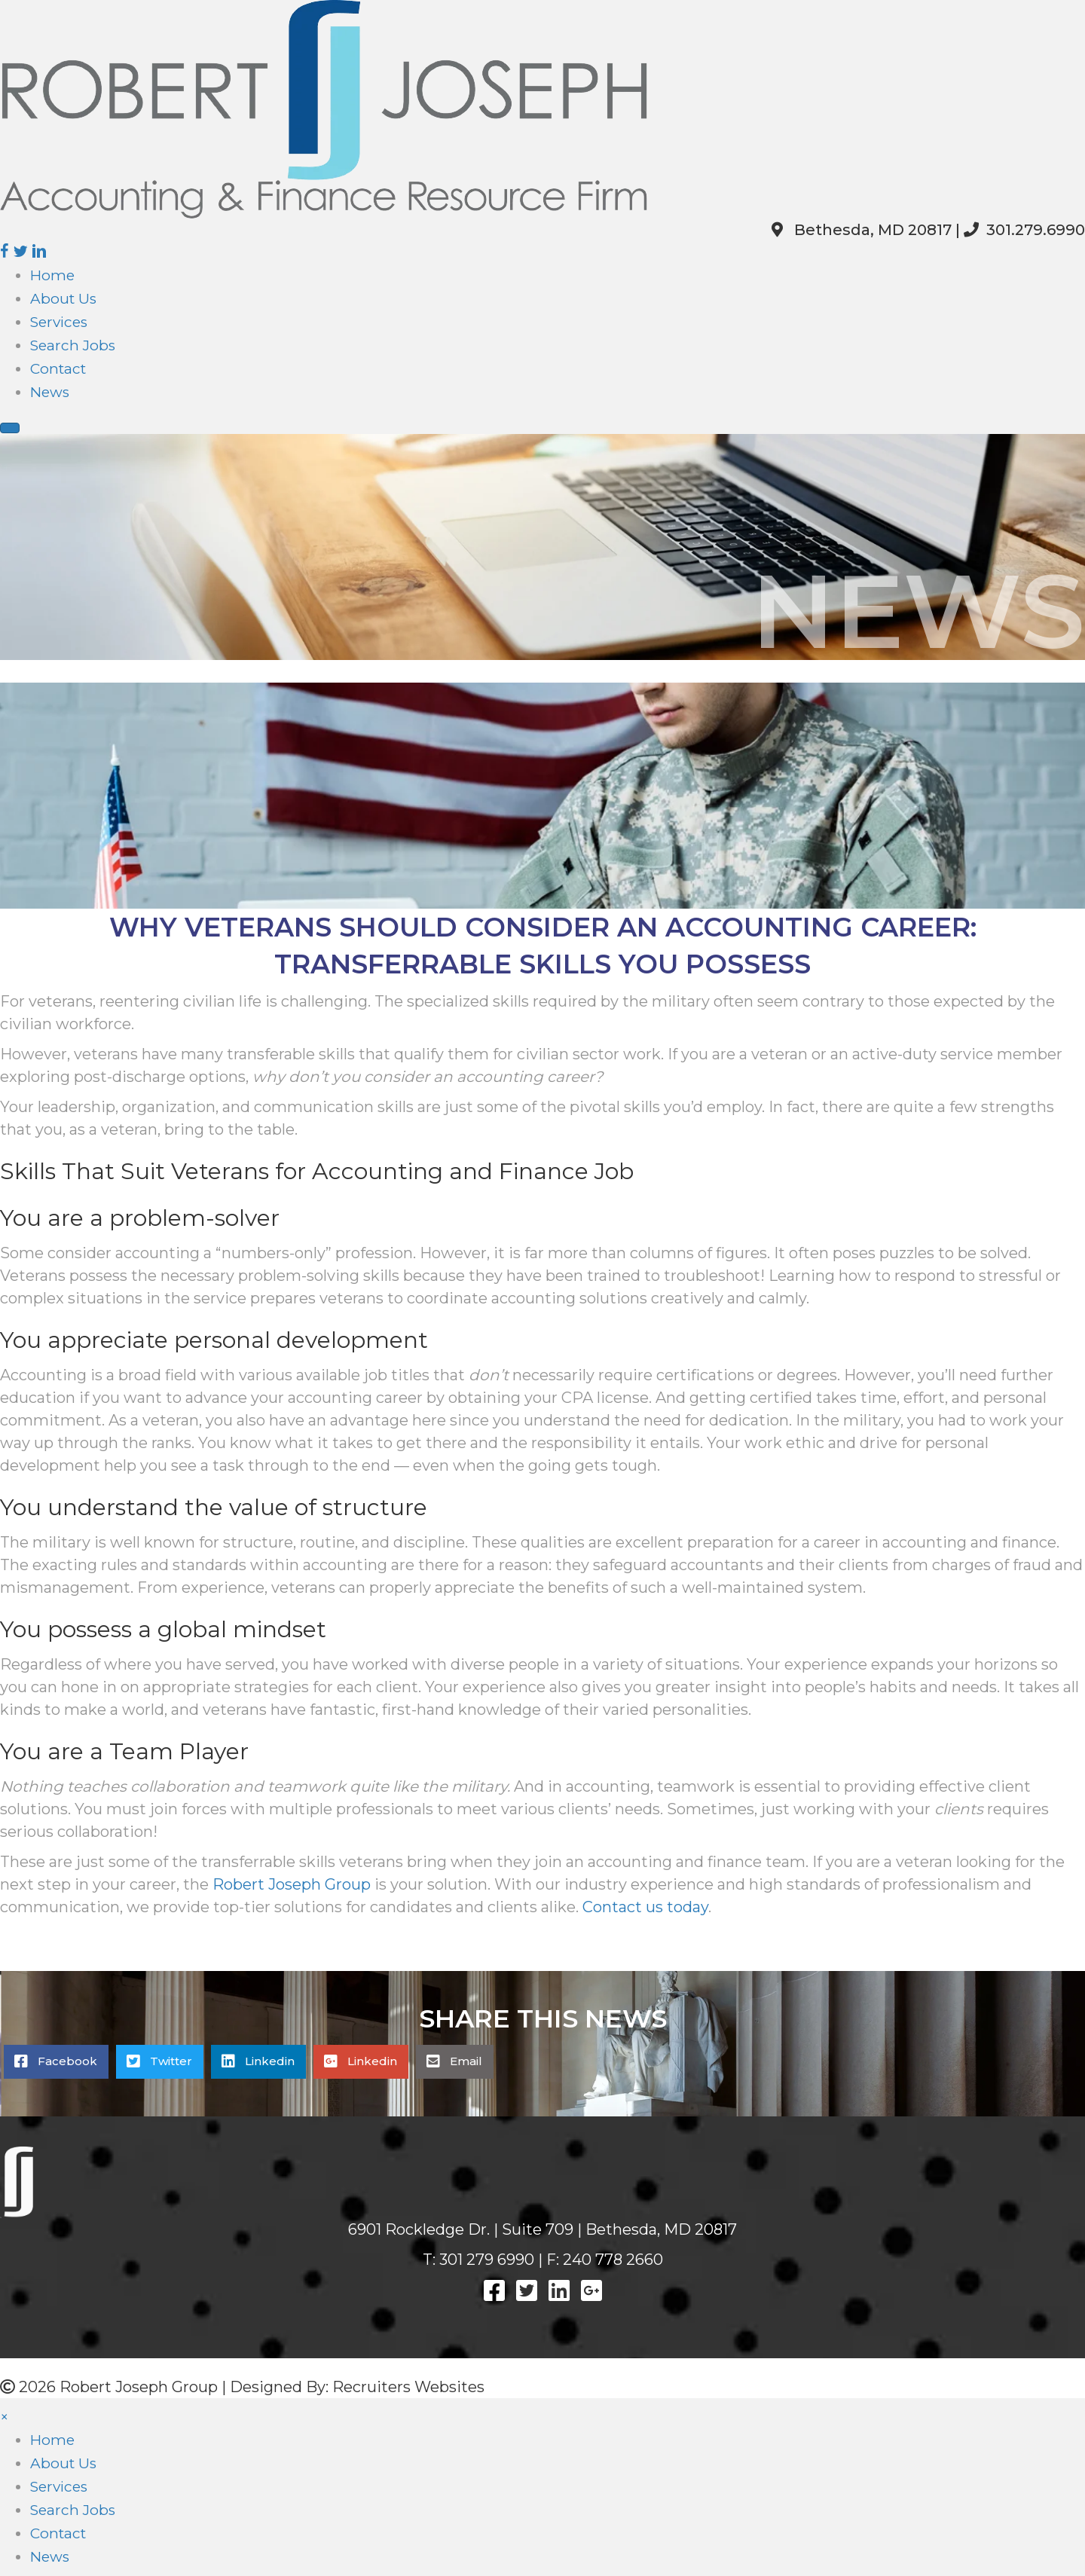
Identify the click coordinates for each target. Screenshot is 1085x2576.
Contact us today (645, 1907)
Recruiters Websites (408, 2387)
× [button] (4, 2417)
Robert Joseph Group (291, 1884)
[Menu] (10, 428)
